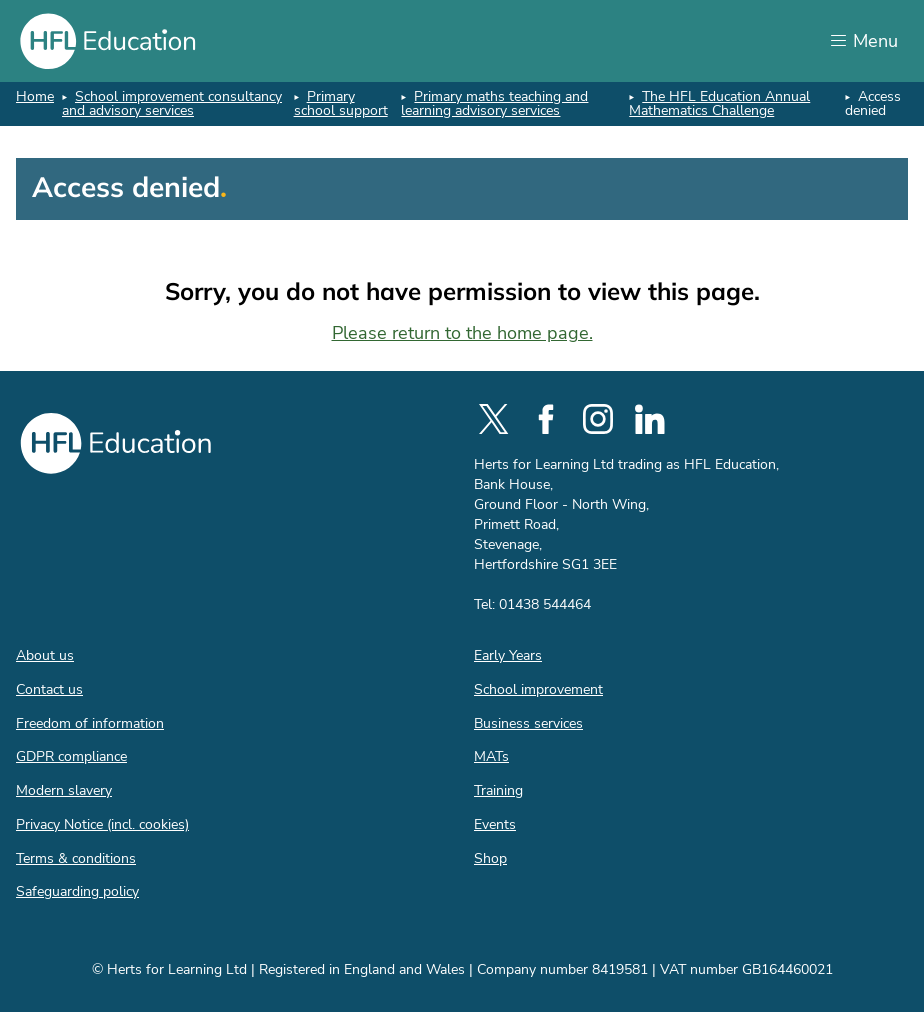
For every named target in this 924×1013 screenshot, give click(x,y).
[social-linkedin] (650, 419)
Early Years (508, 655)
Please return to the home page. (462, 333)
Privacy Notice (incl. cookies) (102, 824)
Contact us (49, 689)
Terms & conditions (76, 858)
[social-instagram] (598, 419)
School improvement (538, 689)
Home (35, 96)
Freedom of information (90, 723)
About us (45, 655)
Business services (528, 723)
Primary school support (341, 103)
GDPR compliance (71, 756)
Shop (490, 858)
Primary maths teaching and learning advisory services (494, 103)
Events (495, 824)
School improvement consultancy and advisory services (172, 103)
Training (498, 790)
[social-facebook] (546, 419)
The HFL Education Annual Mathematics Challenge (719, 103)
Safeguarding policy (77, 891)
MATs (491, 756)
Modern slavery (64, 790)
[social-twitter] (494, 419)
